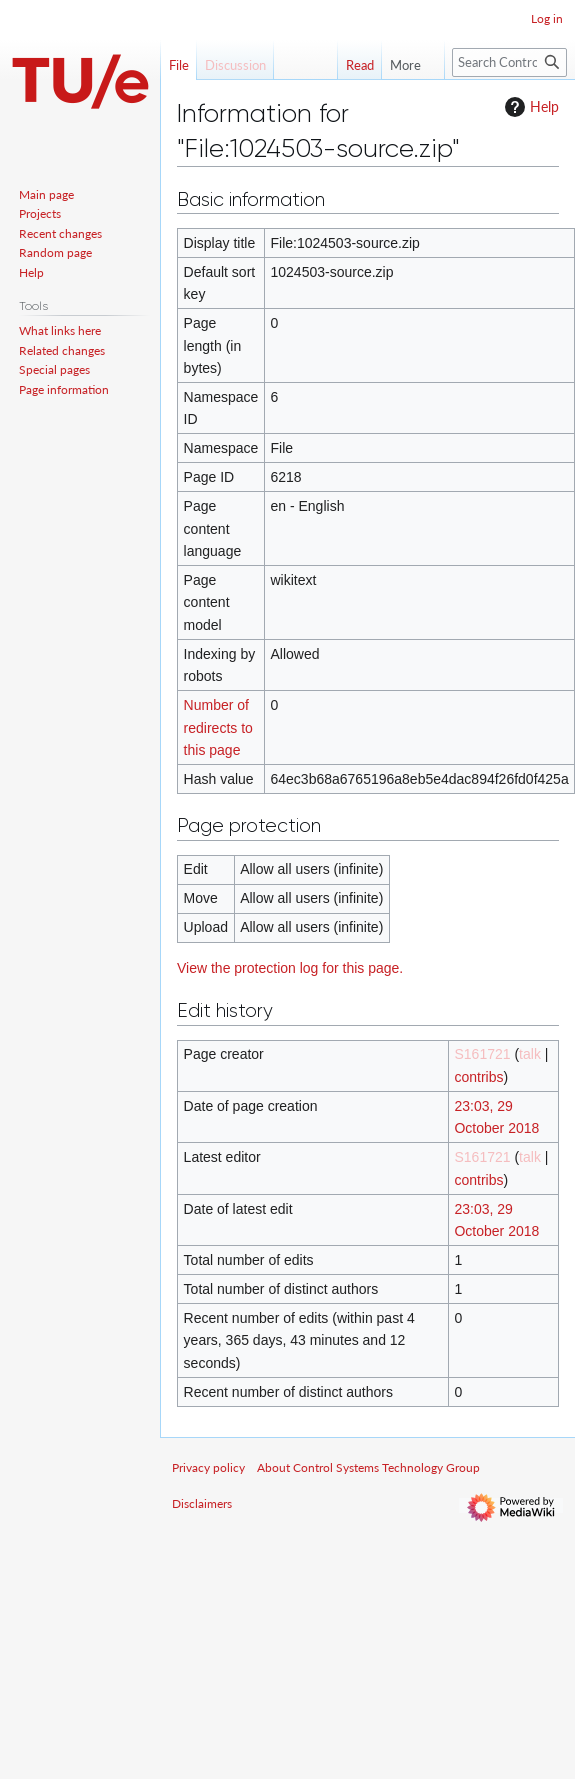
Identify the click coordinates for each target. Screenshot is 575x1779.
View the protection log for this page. (290, 968)
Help (529, 107)
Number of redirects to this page (218, 727)
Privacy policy (208, 1467)
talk (530, 1054)
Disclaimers (202, 1503)
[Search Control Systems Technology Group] (509, 62)
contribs (478, 1077)
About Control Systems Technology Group (368, 1467)
